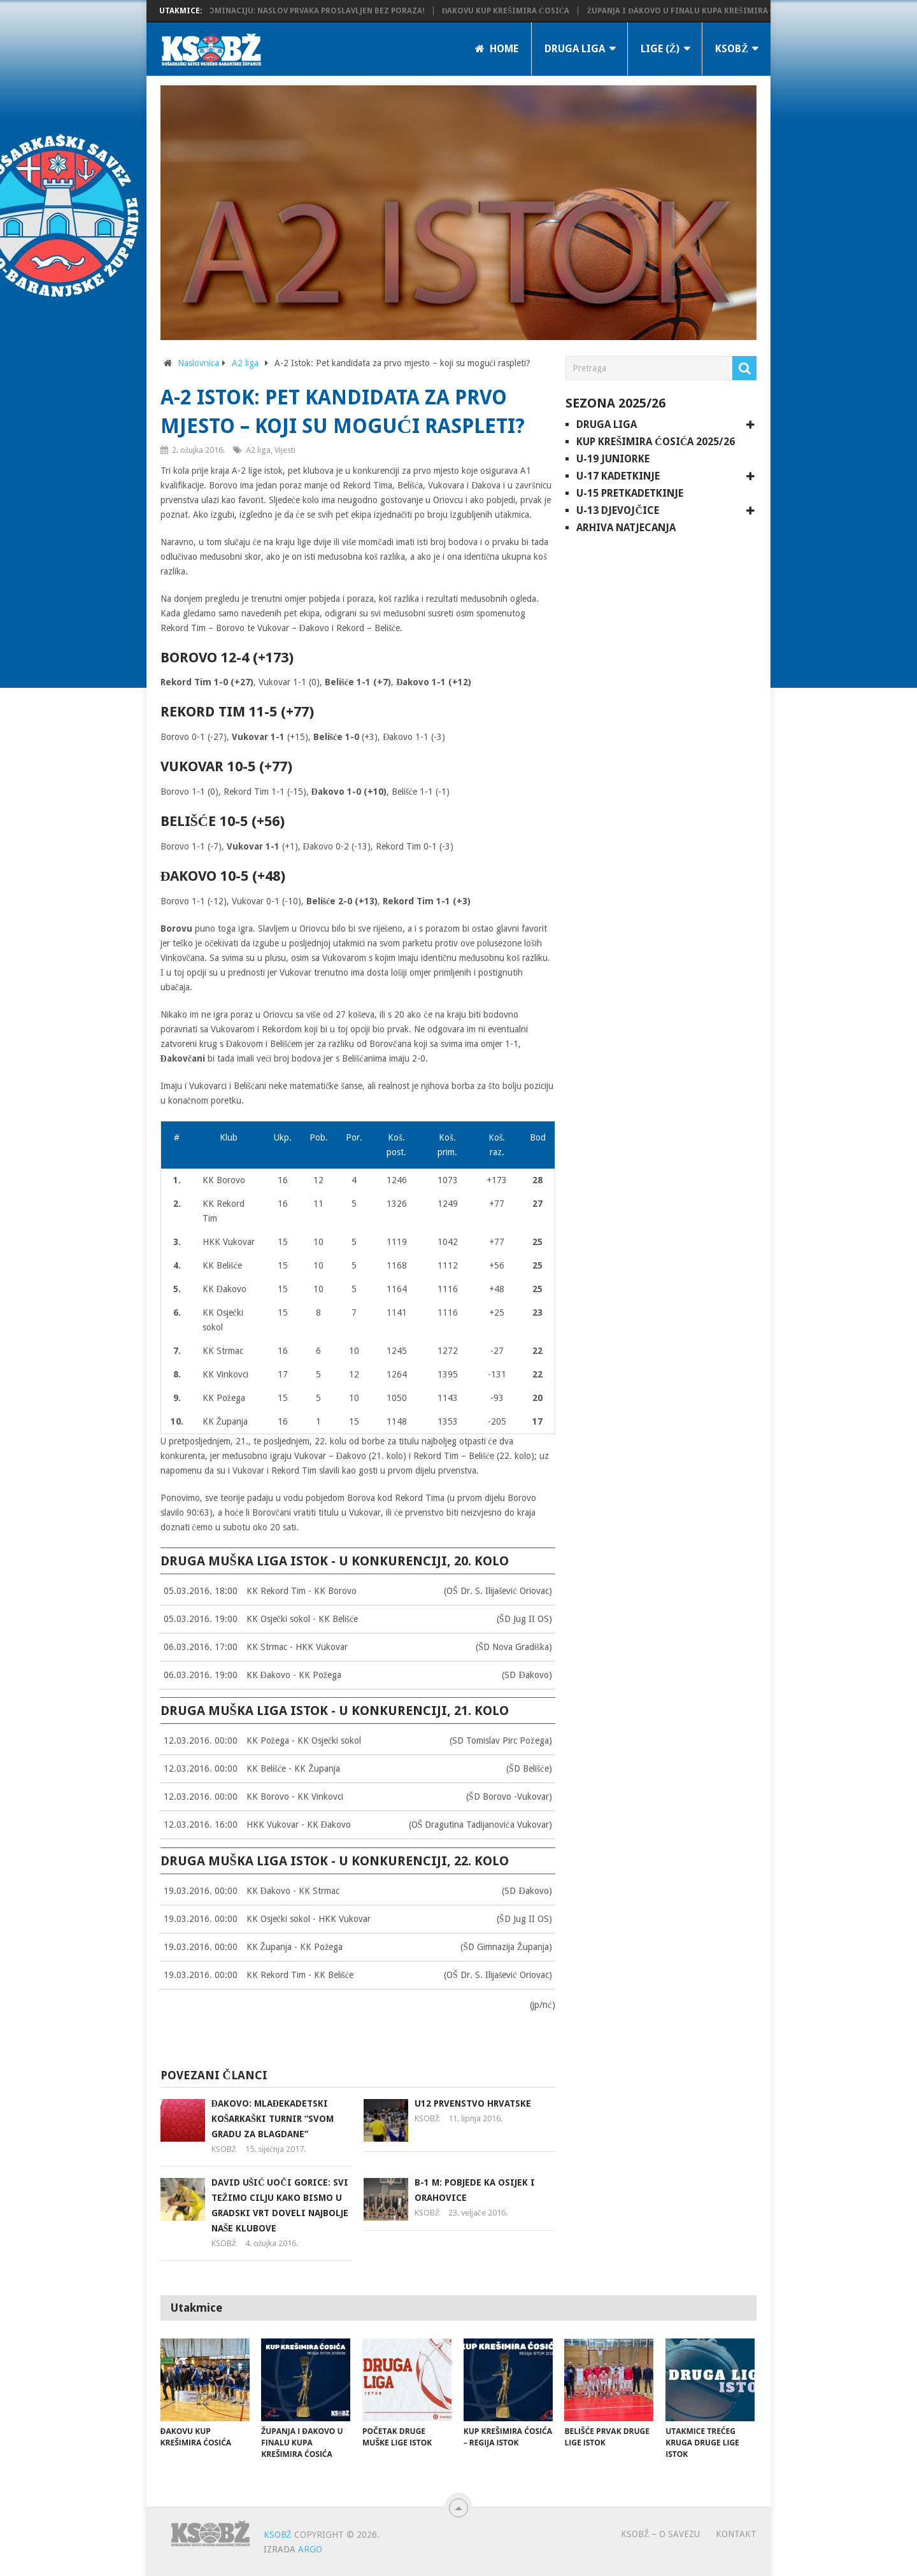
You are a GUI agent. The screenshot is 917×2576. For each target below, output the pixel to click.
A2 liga (245, 363)
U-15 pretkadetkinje (629, 493)
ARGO (310, 2549)
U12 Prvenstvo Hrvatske (473, 2103)
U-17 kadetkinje (618, 476)
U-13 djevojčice (617, 510)
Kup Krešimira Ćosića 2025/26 (655, 442)
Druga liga (574, 49)
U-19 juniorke (613, 459)
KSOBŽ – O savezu (660, 2534)
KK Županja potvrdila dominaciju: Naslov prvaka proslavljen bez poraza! (283, 10)
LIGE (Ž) (660, 49)
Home (496, 49)
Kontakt (736, 2534)
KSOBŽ (731, 49)
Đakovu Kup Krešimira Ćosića (522, 10)
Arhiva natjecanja (626, 528)
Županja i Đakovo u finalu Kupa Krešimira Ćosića (710, 10)
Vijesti (284, 450)
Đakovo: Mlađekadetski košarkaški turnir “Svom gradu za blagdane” (272, 2118)
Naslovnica (198, 363)
